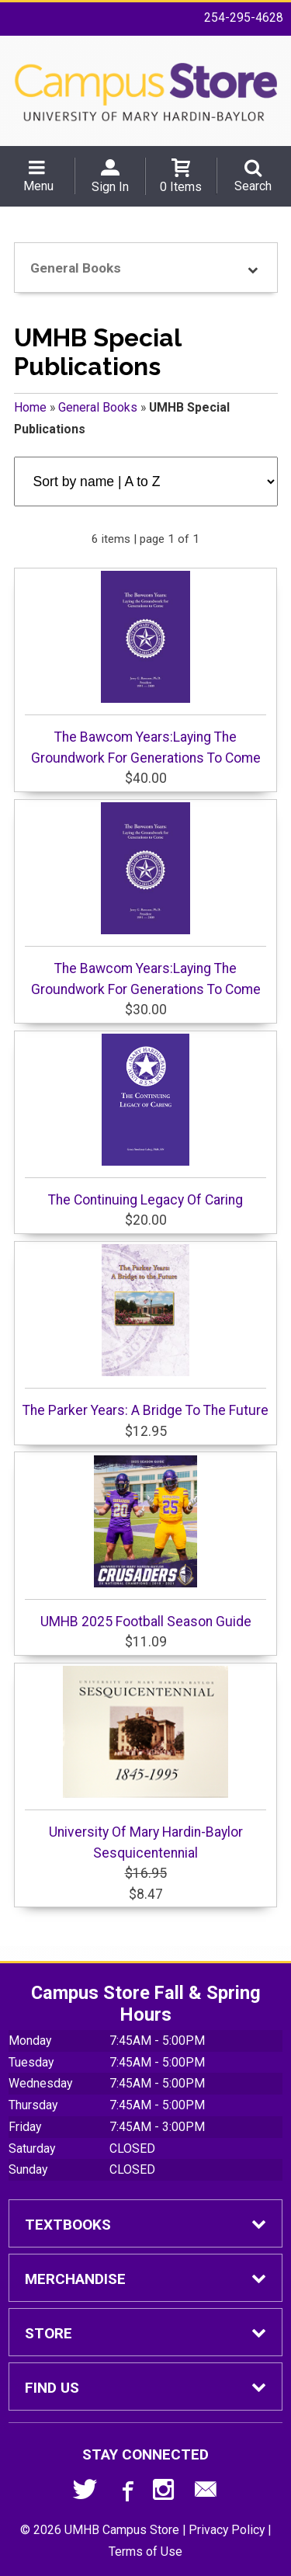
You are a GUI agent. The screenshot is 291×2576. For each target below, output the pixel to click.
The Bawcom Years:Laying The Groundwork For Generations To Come (145, 668)
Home (30, 407)
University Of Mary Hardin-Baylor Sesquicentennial (145, 1763)
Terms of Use (145, 2551)
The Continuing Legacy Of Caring (145, 1121)
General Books (97, 407)
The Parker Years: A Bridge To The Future (145, 1331)
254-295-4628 (243, 17)
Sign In (110, 186)
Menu (38, 186)
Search (253, 186)
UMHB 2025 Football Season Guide (145, 1542)
